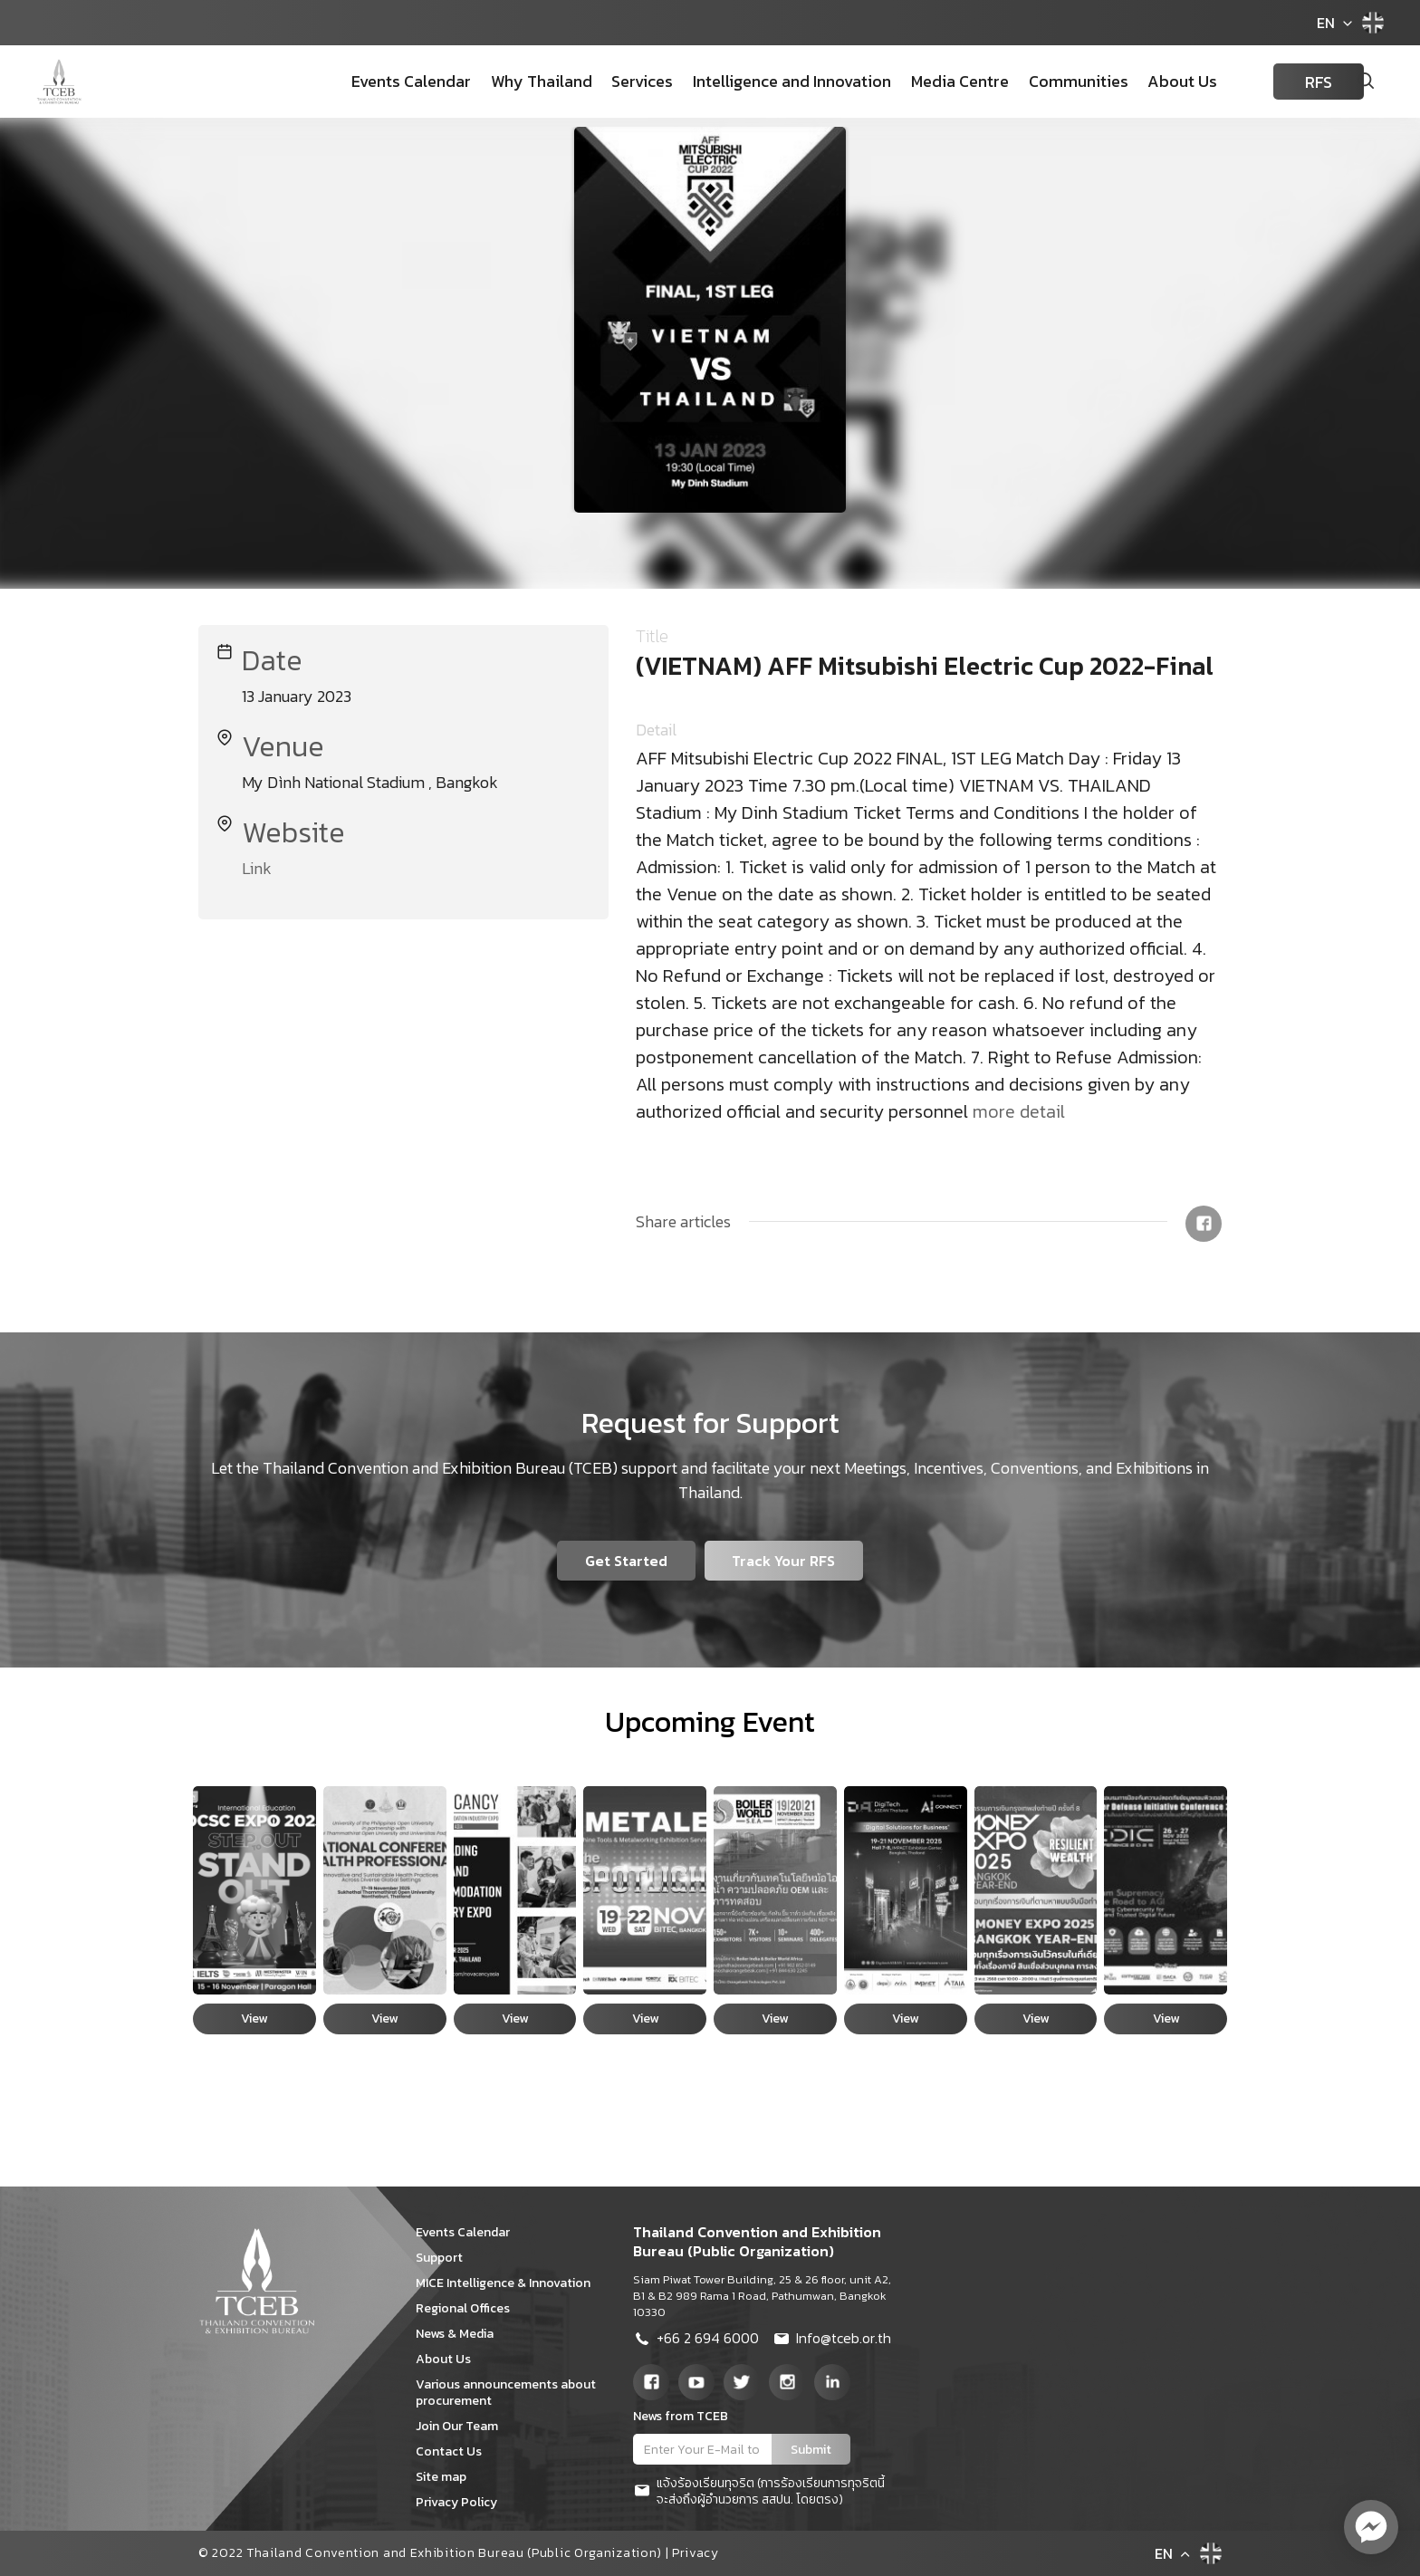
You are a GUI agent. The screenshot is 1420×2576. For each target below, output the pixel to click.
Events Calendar (396, 81)
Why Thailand (525, 81)
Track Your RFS (784, 1561)
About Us (1159, 81)
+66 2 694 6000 (696, 2340)
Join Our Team (463, 2426)
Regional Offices (469, 2308)
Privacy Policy (463, 2502)
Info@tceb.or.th (831, 2340)
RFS (1293, 82)
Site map (447, 2476)
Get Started (626, 1561)
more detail (1019, 1111)
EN (1326, 23)
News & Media (461, 2333)
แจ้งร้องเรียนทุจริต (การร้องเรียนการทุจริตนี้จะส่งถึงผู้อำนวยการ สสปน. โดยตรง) (759, 2491)
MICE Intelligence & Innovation (509, 2282)
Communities (1056, 81)
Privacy (695, 2552)
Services (625, 81)
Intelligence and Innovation (773, 81)
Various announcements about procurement (506, 2392)
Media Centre (939, 81)
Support (445, 2257)
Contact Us (455, 2451)
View (254, 2018)
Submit (811, 2449)
